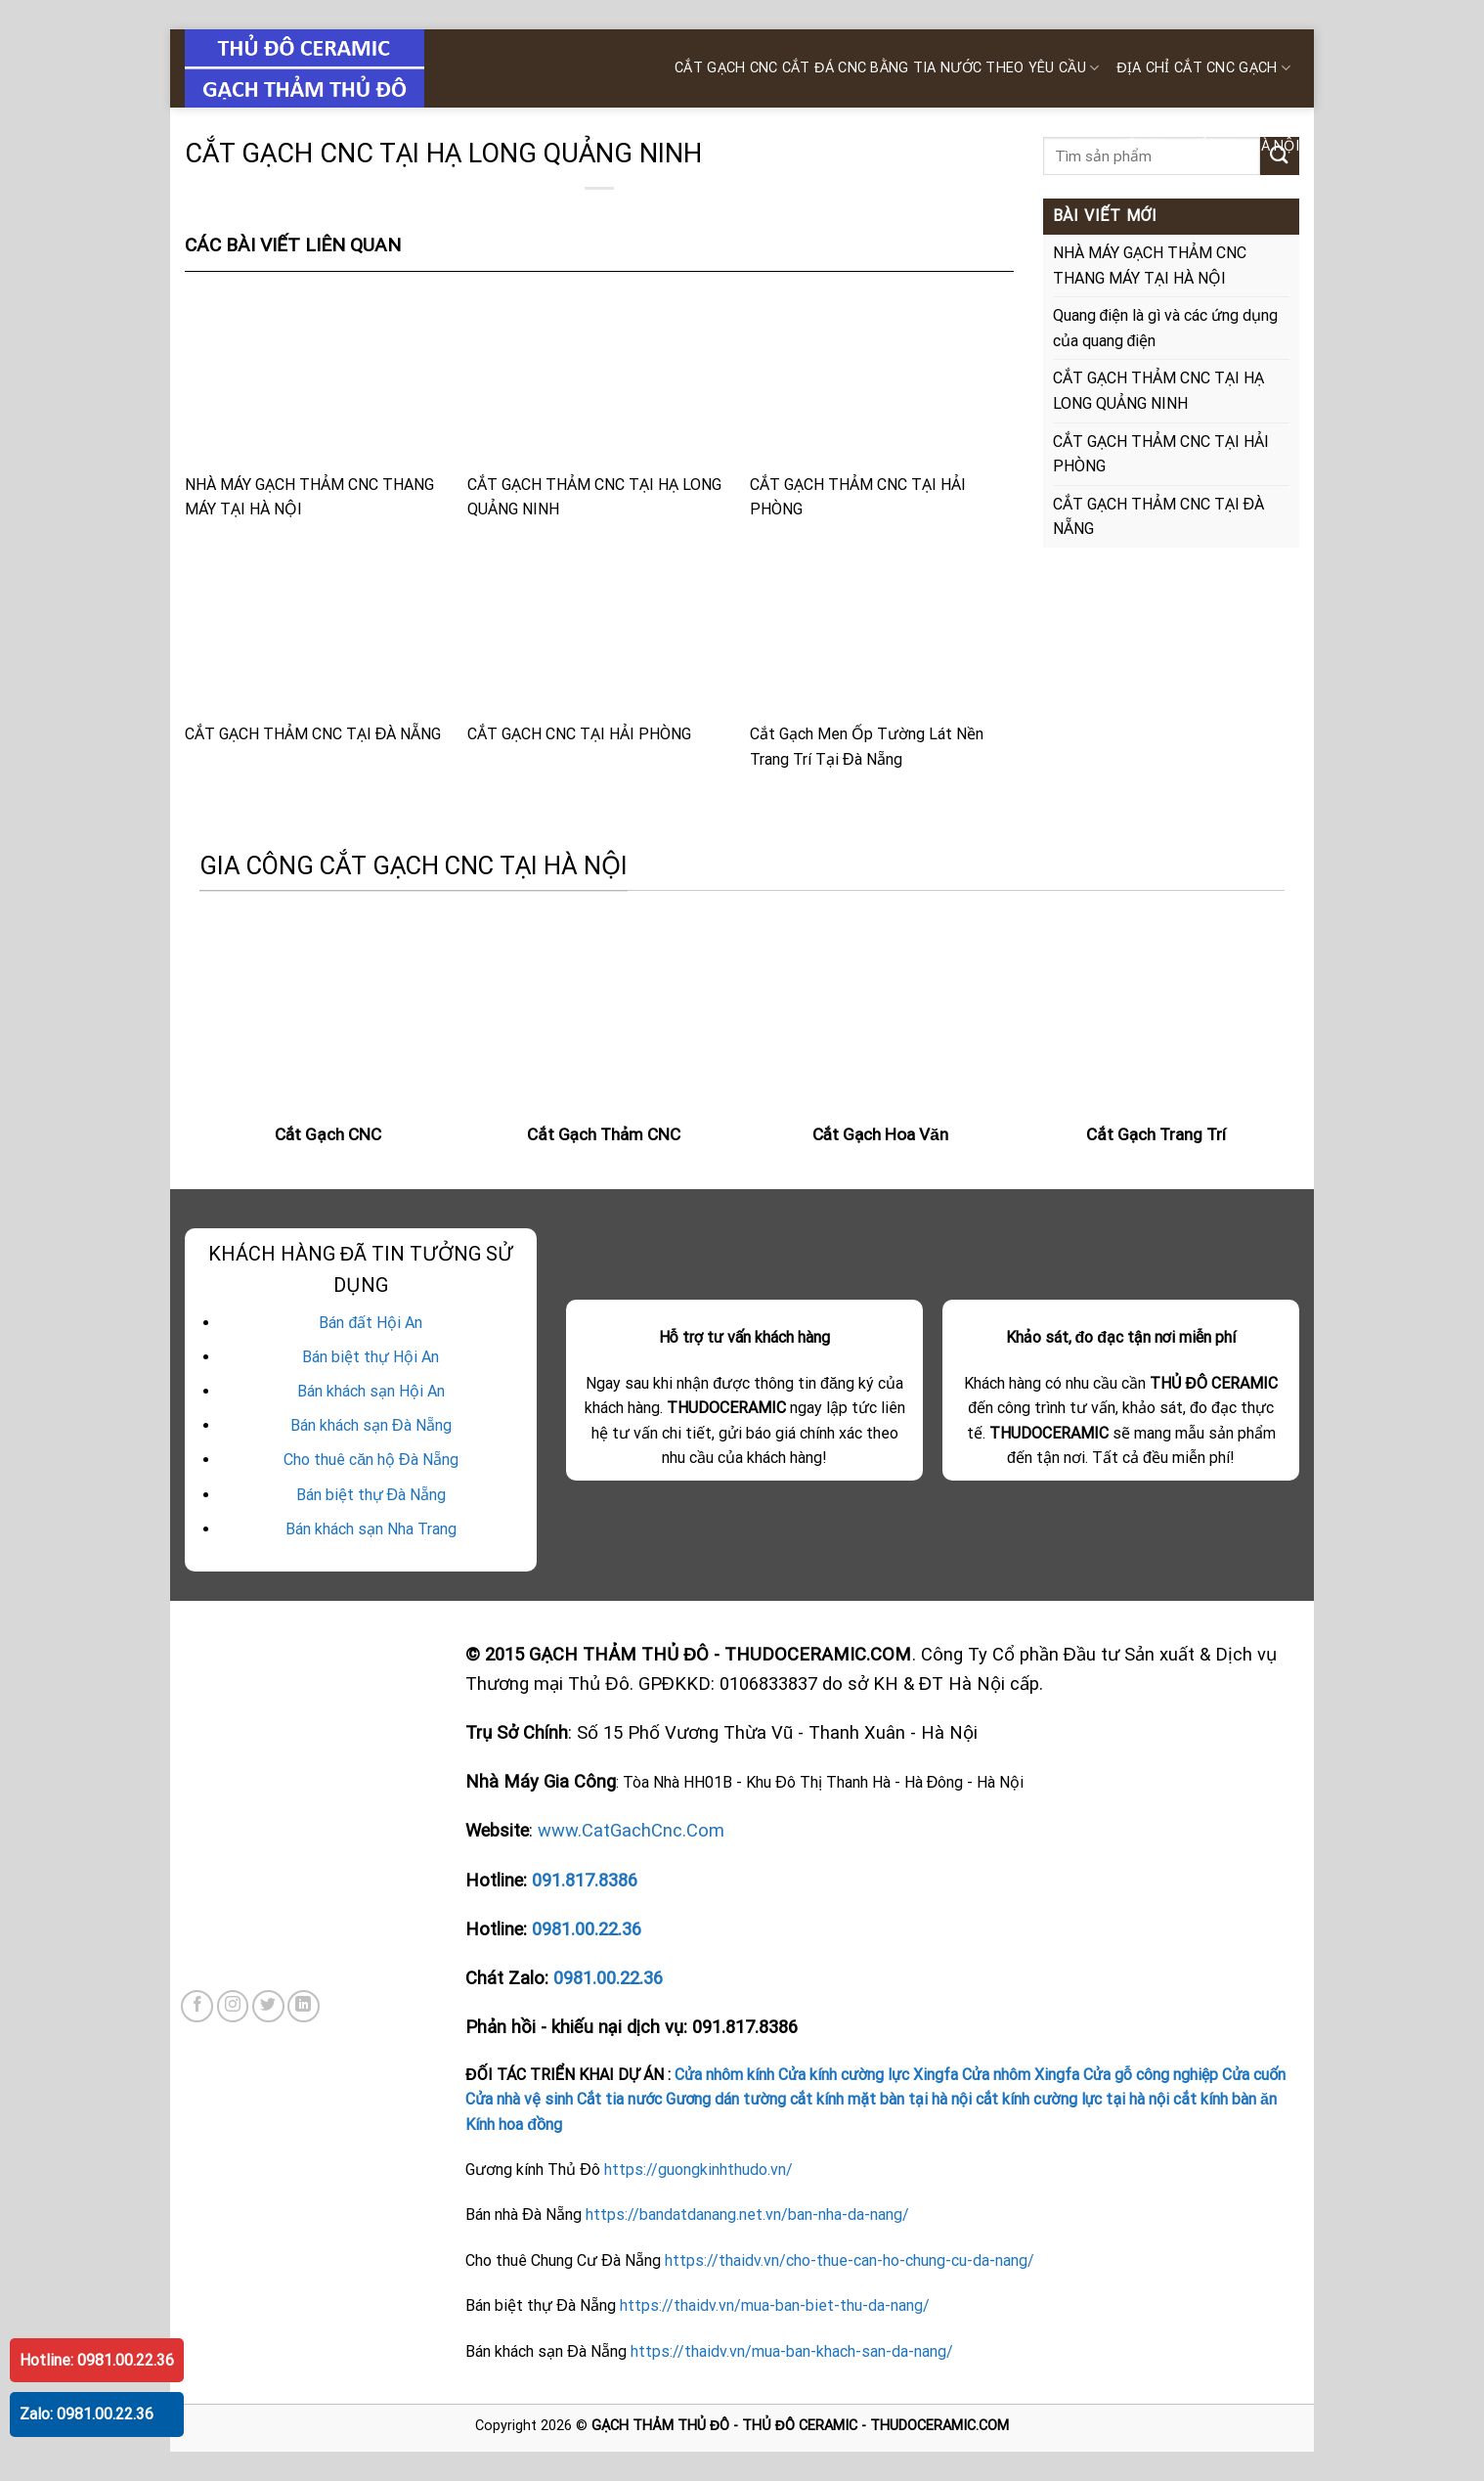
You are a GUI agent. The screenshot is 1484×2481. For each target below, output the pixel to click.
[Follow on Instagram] (233, 2006)
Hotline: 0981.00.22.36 (97, 2360)
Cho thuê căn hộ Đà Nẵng (371, 1459)
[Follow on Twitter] (268, 2006)
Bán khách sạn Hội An (371, 1391)
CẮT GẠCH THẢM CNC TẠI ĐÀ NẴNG (317, 642)
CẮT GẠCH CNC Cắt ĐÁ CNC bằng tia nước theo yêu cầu (887, 68)
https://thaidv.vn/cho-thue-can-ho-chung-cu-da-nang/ (849, 2260)
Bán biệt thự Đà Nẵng (371, 1494)
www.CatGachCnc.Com (631, 1830)
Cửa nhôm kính (724, 2074)
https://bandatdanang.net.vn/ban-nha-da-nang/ (747, 2214)
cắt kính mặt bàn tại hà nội (881, 2099)
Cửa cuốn (1254, 2074)
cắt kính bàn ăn (1225, 2099)
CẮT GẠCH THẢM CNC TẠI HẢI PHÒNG (882, 405)
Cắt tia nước (620, 2099)
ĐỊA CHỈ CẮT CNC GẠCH (1203, 68)
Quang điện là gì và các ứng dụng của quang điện (1166, 328)
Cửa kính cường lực (843, 2074)
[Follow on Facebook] (197, 2006)
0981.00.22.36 (586, 1929)
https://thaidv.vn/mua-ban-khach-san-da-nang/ (792, 2351)
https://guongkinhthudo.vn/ (698, 2169)
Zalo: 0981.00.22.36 (86, 2414)
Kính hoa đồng (513, 2124)
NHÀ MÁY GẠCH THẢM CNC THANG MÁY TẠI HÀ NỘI (317, 405)
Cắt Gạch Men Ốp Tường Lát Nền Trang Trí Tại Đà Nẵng (882, 655)
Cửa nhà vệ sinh (518, 2099)
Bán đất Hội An (370, 1322)
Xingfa (935, 2074)
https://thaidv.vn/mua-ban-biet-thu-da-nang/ (775, 2305)
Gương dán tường (725, 2099)
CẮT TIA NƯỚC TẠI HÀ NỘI (1208, 146)
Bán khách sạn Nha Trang (371, 1529)
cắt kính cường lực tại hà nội (1072, 2099)
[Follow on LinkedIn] (303, 2006)
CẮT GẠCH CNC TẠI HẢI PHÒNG (599, 642)
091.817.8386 (584, 1880)
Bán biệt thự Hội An (370, 1357)
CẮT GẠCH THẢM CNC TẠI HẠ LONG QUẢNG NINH (599, 405)
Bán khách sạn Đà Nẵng (371, 1425)
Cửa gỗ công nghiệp (1151, 2074)
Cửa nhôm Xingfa (1020, 2074)
